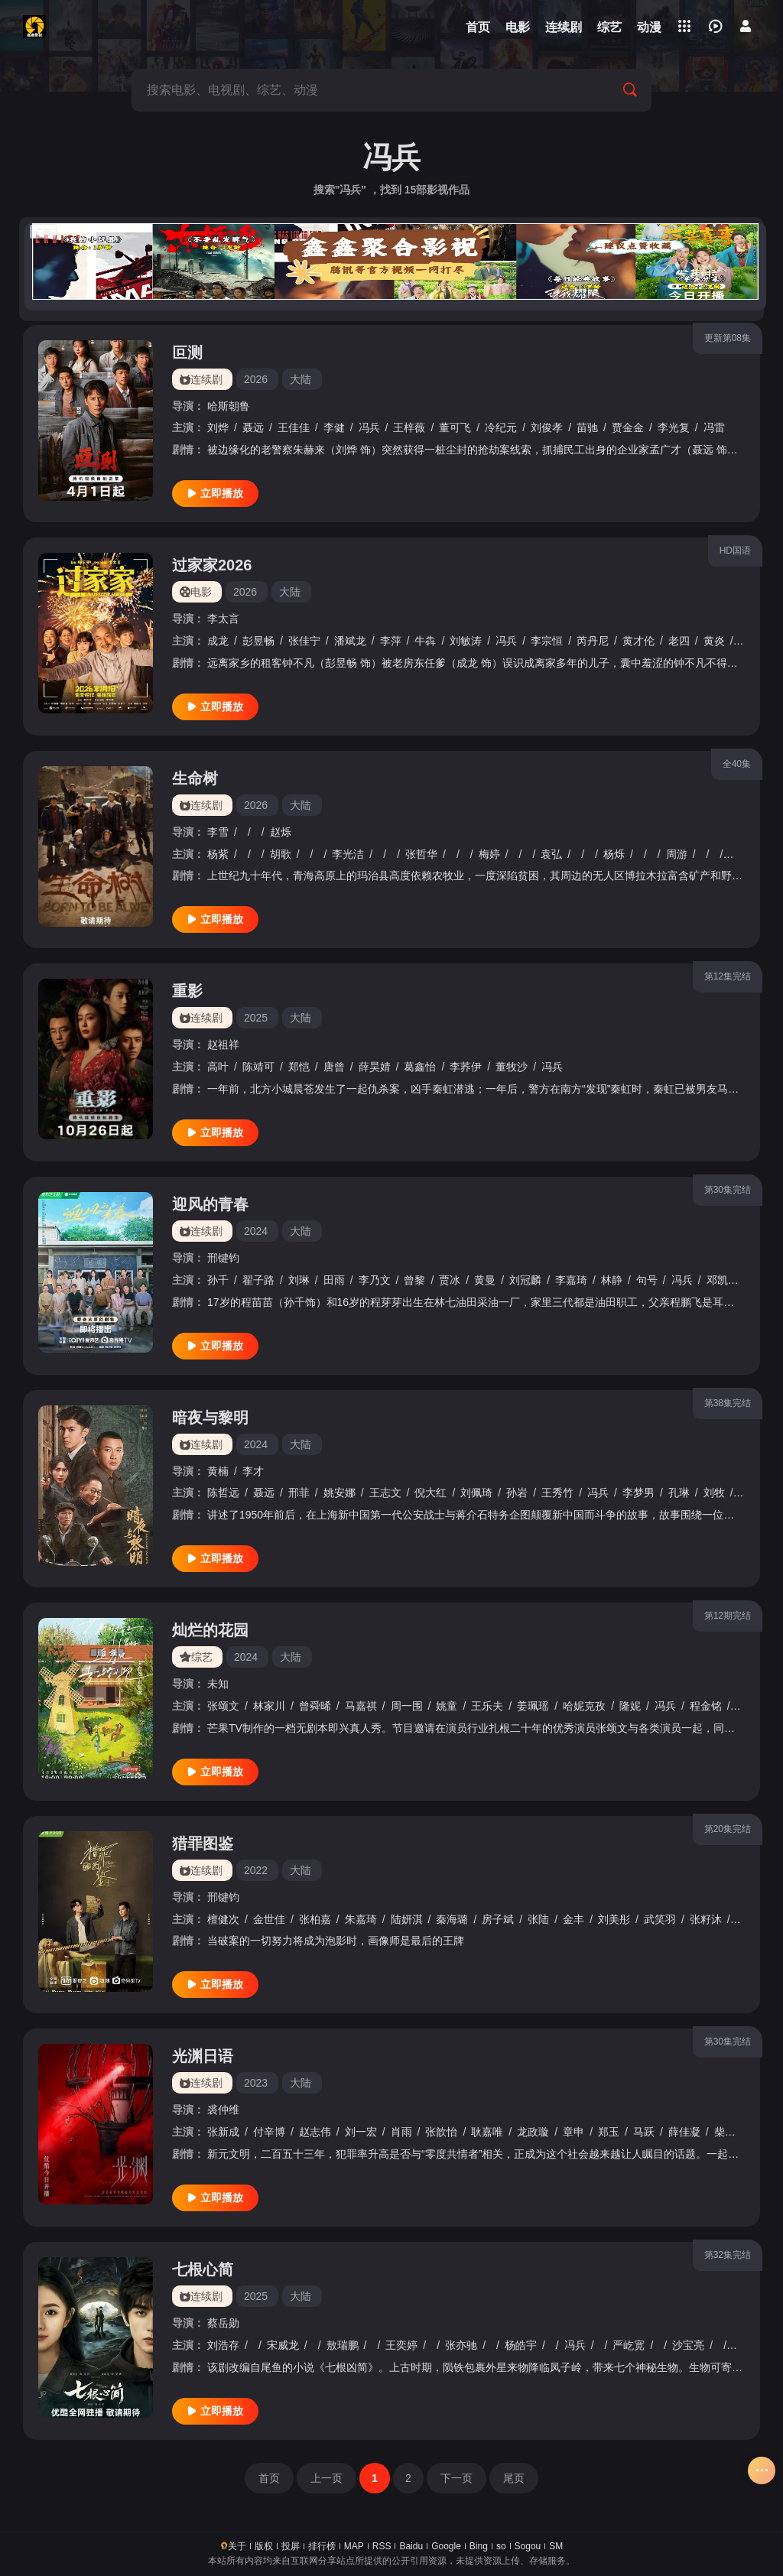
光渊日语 (202, 2056)
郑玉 (608, 2132)
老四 (679, 641)
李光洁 (348, 854)
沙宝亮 (688, 2345)
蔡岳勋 (223, 2323)
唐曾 (334, 1067)
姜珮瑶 (533, 1706)
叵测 (187, 352)
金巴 (738, 854)
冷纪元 (501, 427)
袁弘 (551, 854)
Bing (478, 2546)
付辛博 (269, 2132)
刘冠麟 (525, 1280)
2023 (256, 2083)
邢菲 (299, 1492)
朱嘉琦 (361, 1919)
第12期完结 (727, 1615)
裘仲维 (223, 2109)
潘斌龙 (350, 641)
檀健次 (223, 1919)
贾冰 (449, 1280)
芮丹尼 (593, 641)
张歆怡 (441, 2132)
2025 (256, 1018)
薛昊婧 (375, 1067)
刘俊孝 (547, 427)
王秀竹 (557, 1492)
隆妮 (630, 1706)
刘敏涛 (466, 641)
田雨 (334, 1280)
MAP (354, 2546)
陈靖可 (258, 1067)
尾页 (514, 2478)
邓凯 (717, 1280)
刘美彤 (614, 1919)
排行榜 (322, 2546)
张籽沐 (706, 1919)
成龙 (218, 641)
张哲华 (421, 854)
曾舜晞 (315, 1706)
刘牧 (714, 1492)
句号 (647, 1280)
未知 (218, 1684)
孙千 (218, 1280)
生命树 (195, 778)
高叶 (218, 1067)
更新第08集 (727, 338)
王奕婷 (401, 2345)
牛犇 (425, 641)
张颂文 (223, 1706)
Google (446, 2546)
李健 (334, 427)
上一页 (326, 2478)
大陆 (300, 379)
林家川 (269, 1706)
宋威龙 (283, 2345)
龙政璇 (533, 2132)
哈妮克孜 (584, 1706)
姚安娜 (339, 1492)
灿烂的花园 (210, 1630)
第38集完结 (727, 1403)
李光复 (674, 427)
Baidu (411, 2546)
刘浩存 (223, 2345)
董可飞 (455, 427)
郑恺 (299, 1067)
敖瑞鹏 (343, 2345)
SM (556, 2546)
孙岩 (517, 1492)
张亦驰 (461, 2345)
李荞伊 (466, 1067)
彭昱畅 (258, 641)
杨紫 (218, 854)
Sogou (528, 2546)
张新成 (223, 2132)
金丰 (573, 1919)
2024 (256, 1231)
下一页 (456, 2478)
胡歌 (280, 854)
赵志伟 (315, 2132)
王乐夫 (487, 1706)
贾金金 (628, 427)
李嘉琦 (571, 1280)
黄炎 (714, 641)
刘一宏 (361, 2132)
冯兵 (369, 427)
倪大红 (430, 1492)
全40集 (737, 764)
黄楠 (218, 1471)
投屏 (290, 2546)
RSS (382, 2546)
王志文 (385, 1492)
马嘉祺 (361, 1706)
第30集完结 (727, 1189)
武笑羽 (660, 1919)
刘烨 (218, 427)
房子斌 (498, 1919)
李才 (253, 1471)
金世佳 (269, 1919)
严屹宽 (628, 2345)
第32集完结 (727, 2255)
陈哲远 (223, 1492)
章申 (573, 2132)
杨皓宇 (521, 2345)
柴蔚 (725, 2132)
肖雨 (401, 2132)
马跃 (644, 2132)
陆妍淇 (407, 1919)
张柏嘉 (315, 1919)
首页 (269, 2478)
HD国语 (735, 550)
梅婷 (489, 854)
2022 (256, 1870)
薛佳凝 (684, 2132)
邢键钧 (223, 1258)
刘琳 (299, 1280)
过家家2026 (212, 565)
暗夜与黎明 (210, 1417)
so (501, 2546)
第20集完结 (727, 1829)
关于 (237, 2546)
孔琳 (679, 1492)
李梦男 (638, 1492)
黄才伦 (638, 641)
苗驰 (587, 427)
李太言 (223, 618)
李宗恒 (547, 641)
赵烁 (280, 832)
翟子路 (258, 1280)
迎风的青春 (210, 1204)
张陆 (538, 1919)
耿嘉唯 (487, 2132)
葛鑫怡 (420, 1067)
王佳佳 (294, 427)
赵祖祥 (223, 1044)
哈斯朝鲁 (228, 406)
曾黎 (414, 1280)
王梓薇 (409, 427)
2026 (256, 379)
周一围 (407, 1706)
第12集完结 (727, 976)
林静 (611, 1280)
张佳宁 (304, 641)
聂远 (253, 427)
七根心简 (202, 2269)
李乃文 (375, 1280)
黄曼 (484, 1280)
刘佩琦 (476, 1492)
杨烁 (614, 854)
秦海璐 (452, 1919)
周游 (676, 854)
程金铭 (706, 1706)
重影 (187, 991)
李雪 (218, 832)
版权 (264, 2546)
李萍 (390, 641)
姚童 (446, 1706)
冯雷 (714, 427)
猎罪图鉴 (202, 1843)
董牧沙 (511, 1067)
